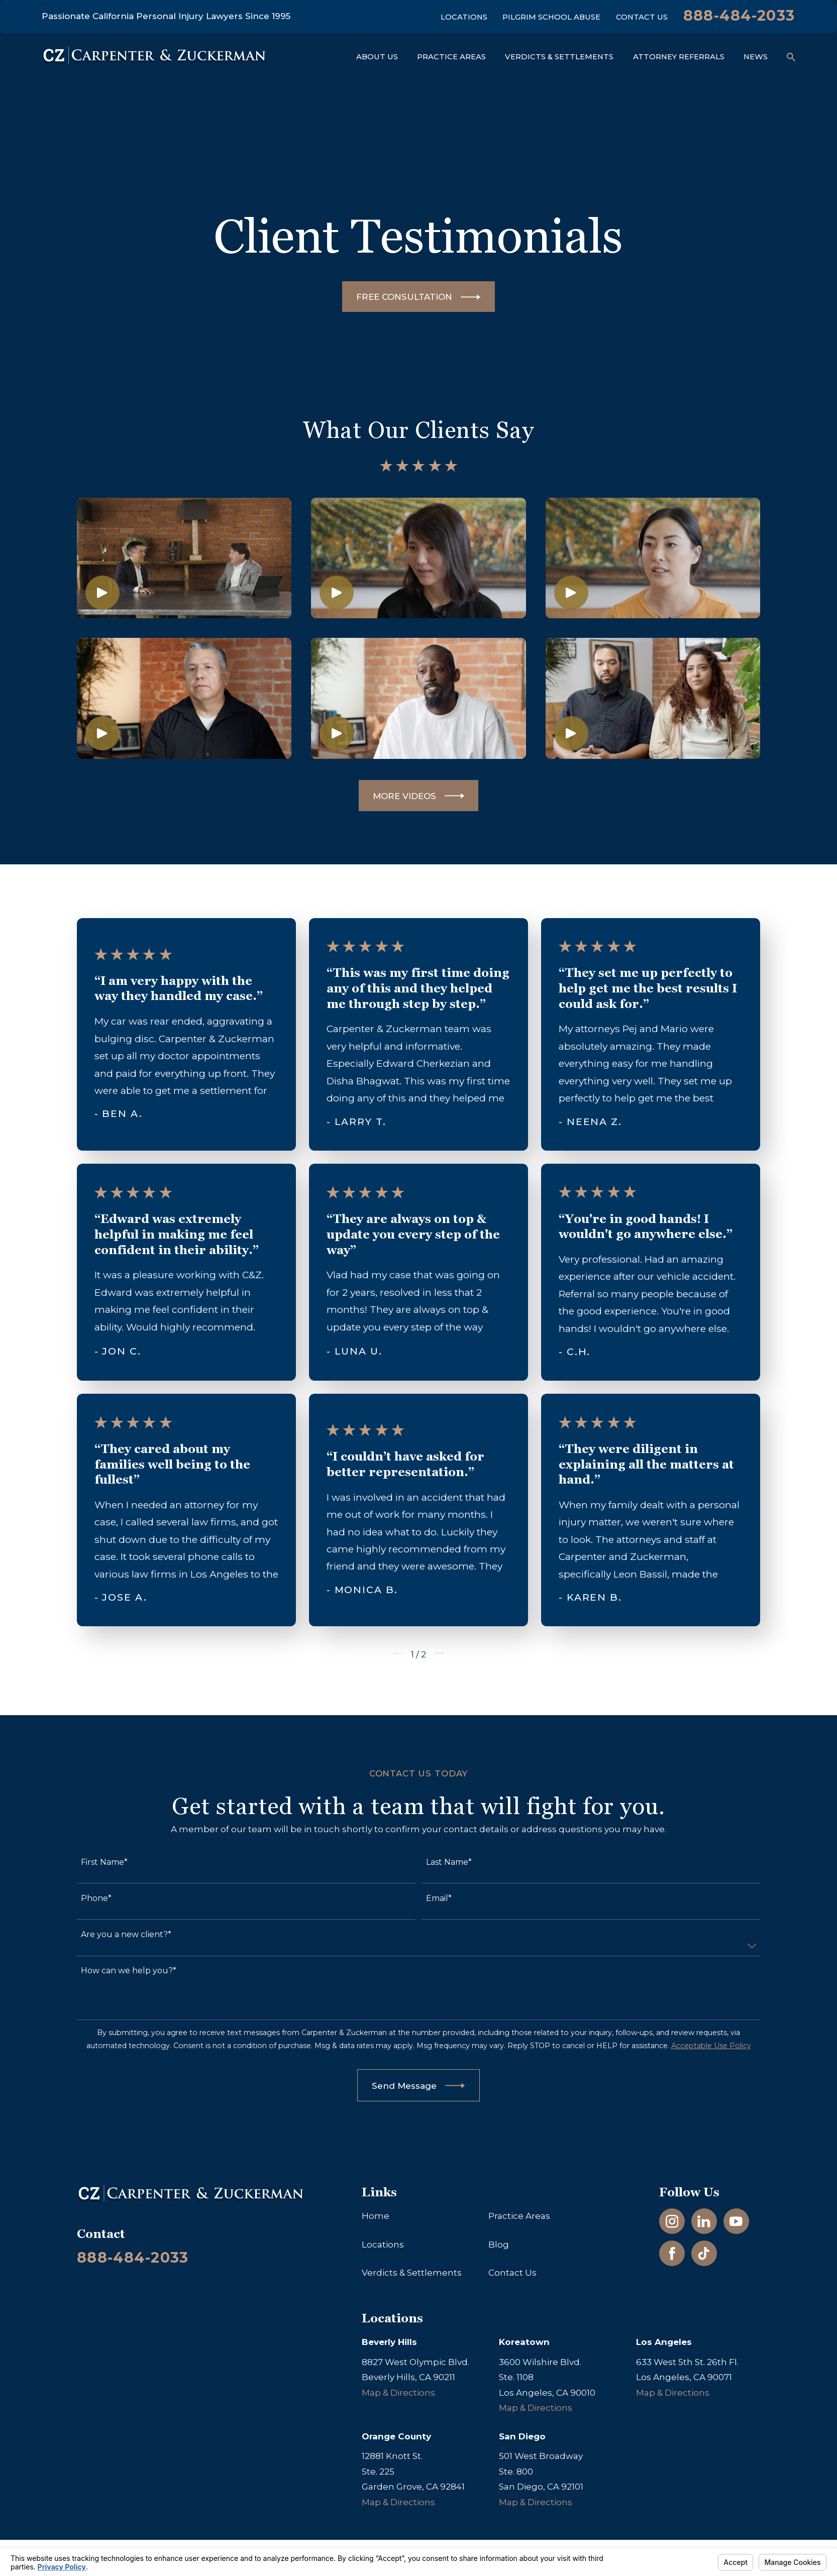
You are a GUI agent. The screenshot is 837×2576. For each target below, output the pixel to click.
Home (375, 2216)
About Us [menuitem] (377, 56)
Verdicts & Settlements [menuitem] (559, 56)
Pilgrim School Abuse (551, 17)
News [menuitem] (756, 56)
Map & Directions (398, 2393)
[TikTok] (703, 2253)
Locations (464, 17)
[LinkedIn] (703, 2221)
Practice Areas (519, 2216)
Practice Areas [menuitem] (451, 56)
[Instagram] (672, 2221)
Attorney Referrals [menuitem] (678, 56)
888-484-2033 (739, 15)
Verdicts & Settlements (412, 2273)
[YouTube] (736, 2221)
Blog (498, 2244)
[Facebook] (672, 2253)
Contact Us (642, 17)
